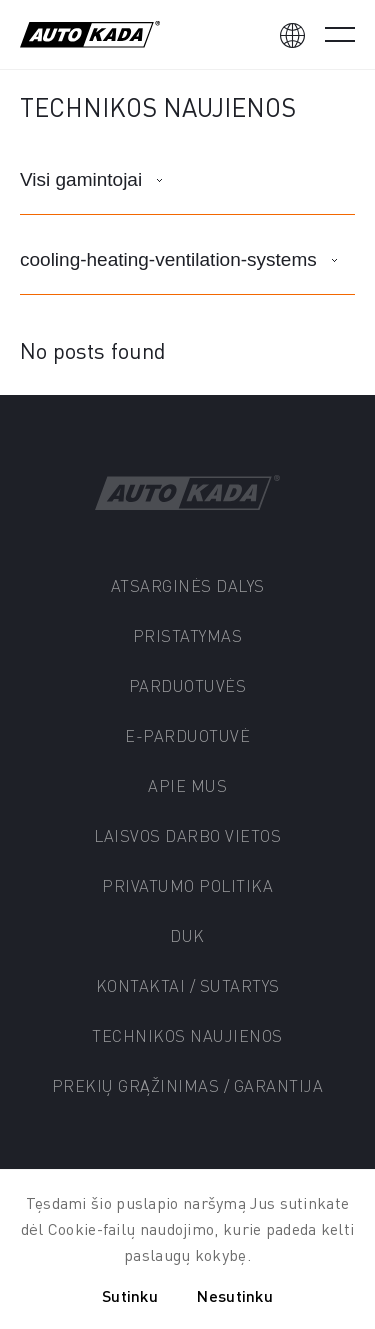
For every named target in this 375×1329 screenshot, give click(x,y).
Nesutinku (235, 1295)
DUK (187, 935)
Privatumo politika (187, 885)
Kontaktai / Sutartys (188, 985)
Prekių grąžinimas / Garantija (188, 1085)
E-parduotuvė (187, 735)
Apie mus (187, 785)
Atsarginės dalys (188, 585)
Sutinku (130, 1295)
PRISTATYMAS (188, 635)
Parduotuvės (188, 685)
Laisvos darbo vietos (187, 835)
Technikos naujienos (187, 1035)
